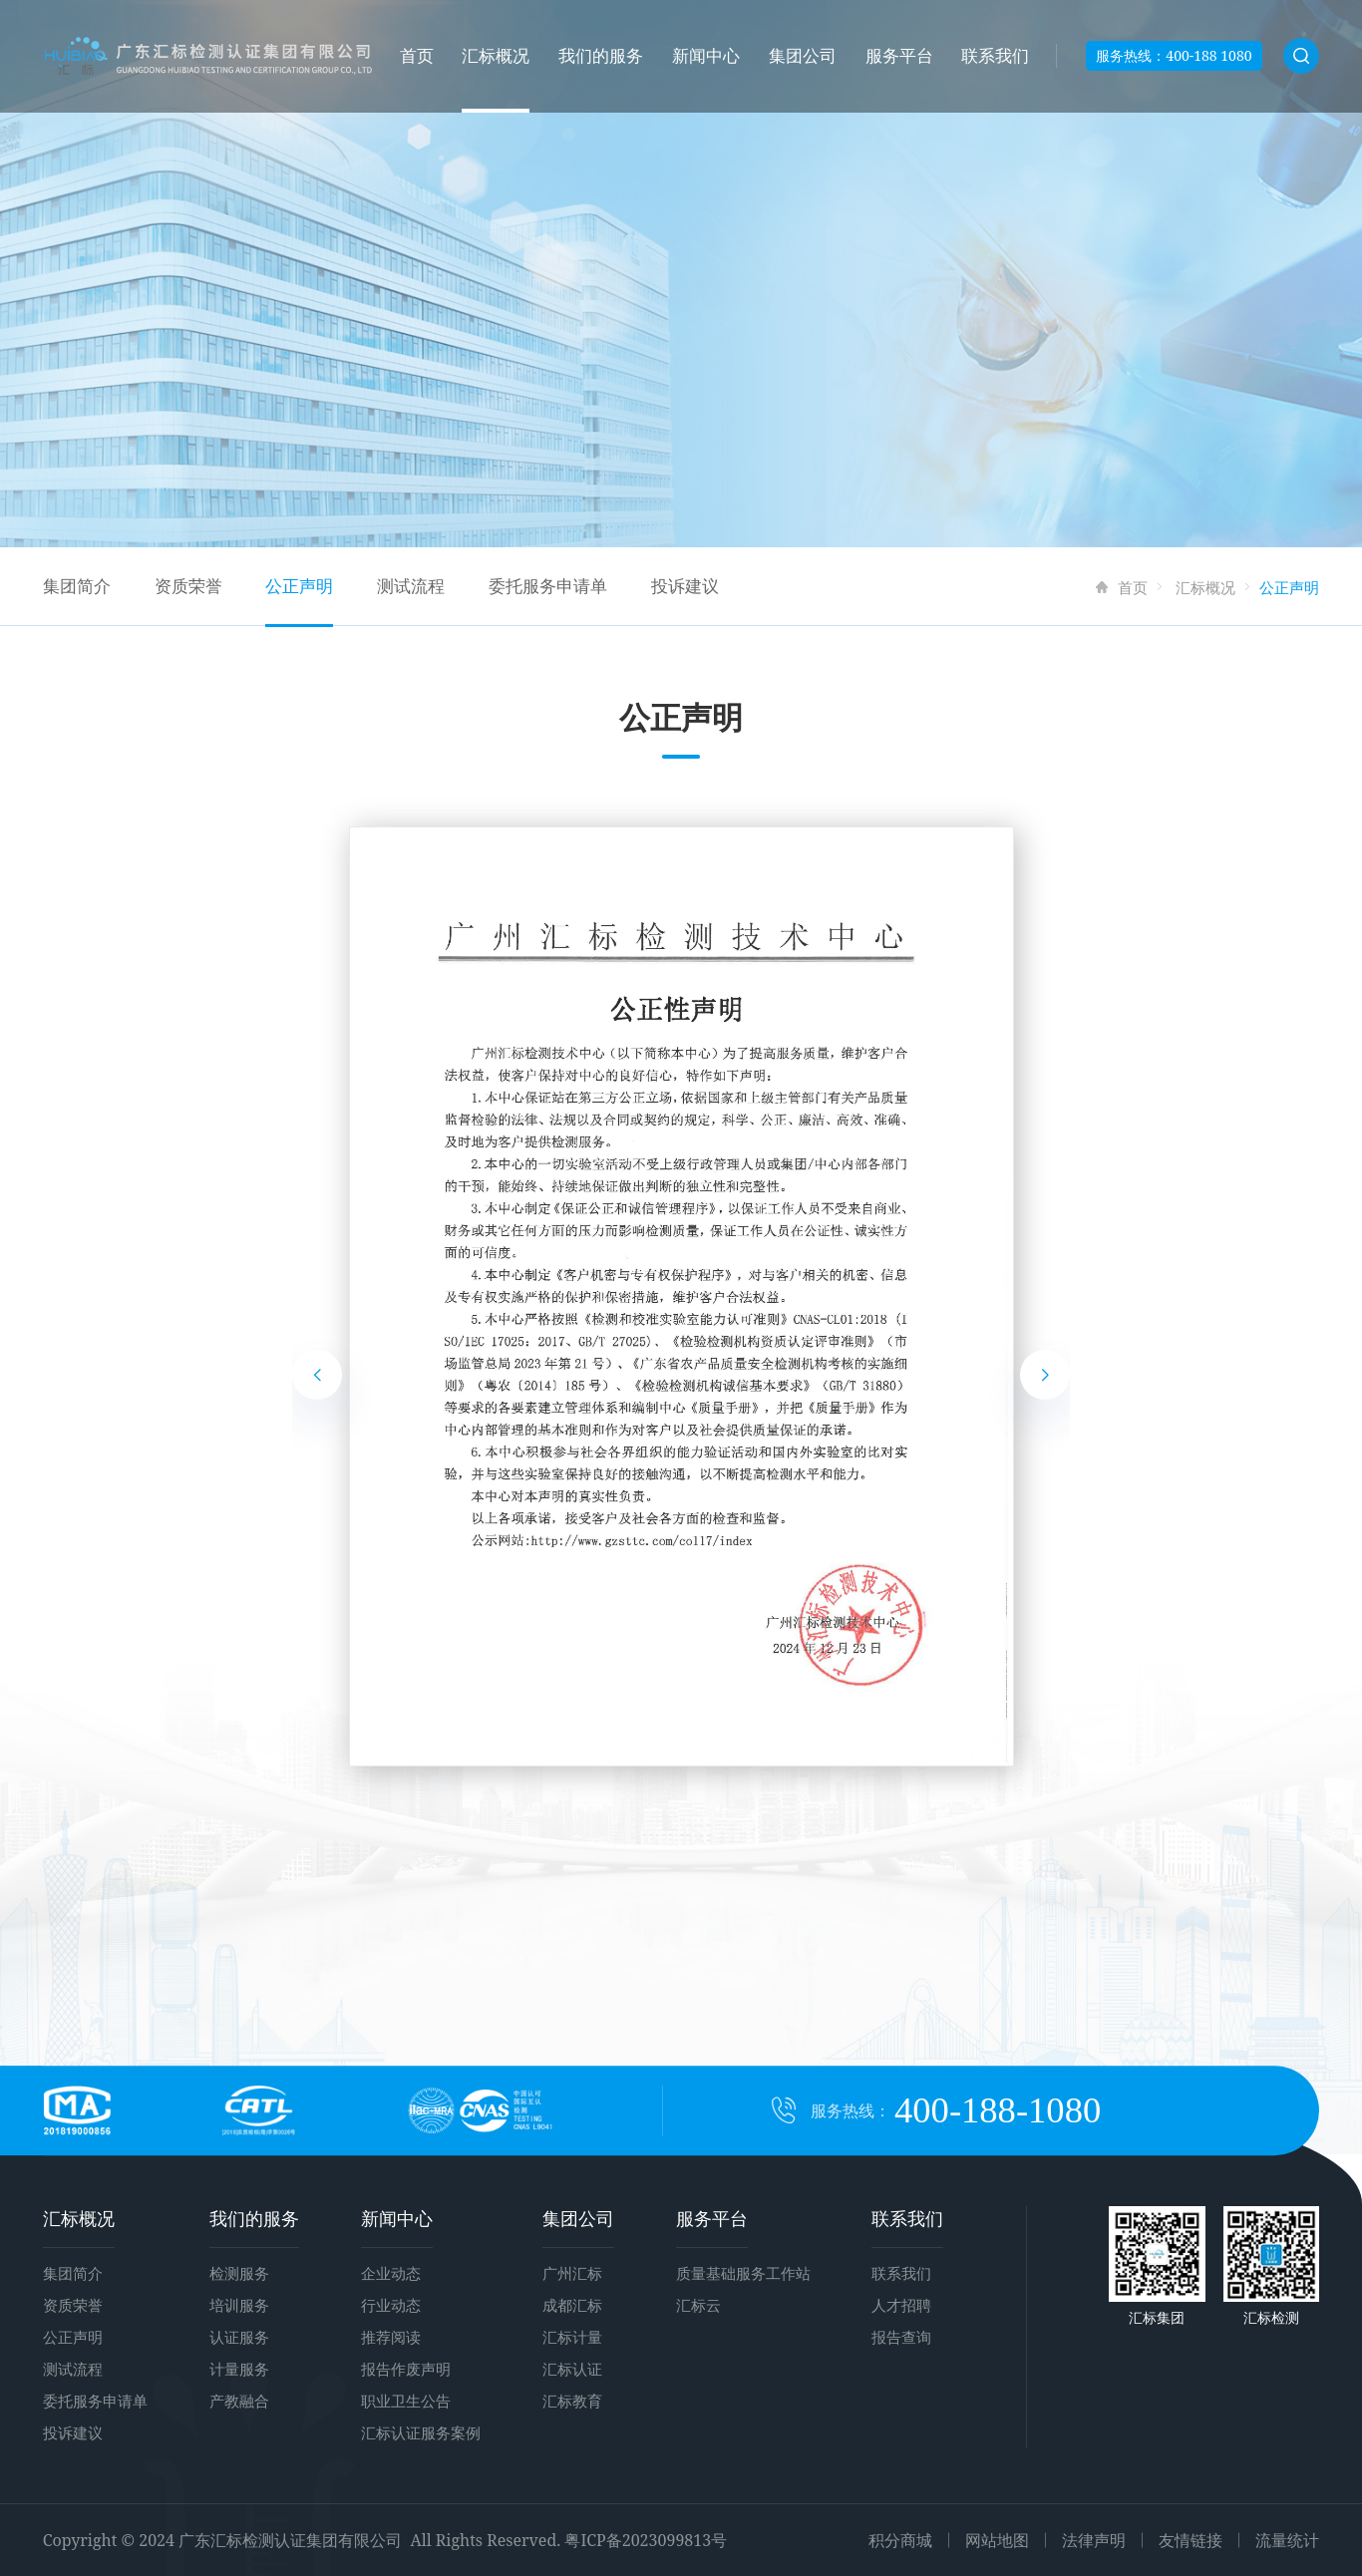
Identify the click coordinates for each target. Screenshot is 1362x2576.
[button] (317, 1375)
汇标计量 (572, 2337)
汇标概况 (495, 55)
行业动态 (391, 2305)
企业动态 (391, 2273)
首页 (417, 55)
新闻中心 (706, 55)
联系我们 (995, 55)
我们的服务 (600, 55)
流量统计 (1287, 2540)
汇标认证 (572, 2369)
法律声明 (1094, 2540)
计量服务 (239, 2369)
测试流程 (411, 585)
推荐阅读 (391, 2337)
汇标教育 (572, 2401)
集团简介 (77, 585)
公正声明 (299, 585)
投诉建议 (685, 585)
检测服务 (239, 2273)
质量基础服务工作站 (743, 2273)
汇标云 (698, 2305)
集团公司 (803, 55)
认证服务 (239, 2337)
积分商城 (900, 2540)
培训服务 (239, 2305)
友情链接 (1190, 2540)
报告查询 (901, 2337)
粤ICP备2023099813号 (645, 2540)
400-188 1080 (1208, 55)
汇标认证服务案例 (421, 2432)
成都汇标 (572, 2305)
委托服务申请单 (548, 585)
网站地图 (997, 2540)
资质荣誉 (188, 585)
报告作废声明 (406, 2369)
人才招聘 (901, 2305)
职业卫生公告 (406, 2401)
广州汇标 (572, 2273)
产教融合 (239, 2401)
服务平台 (899, 55)
